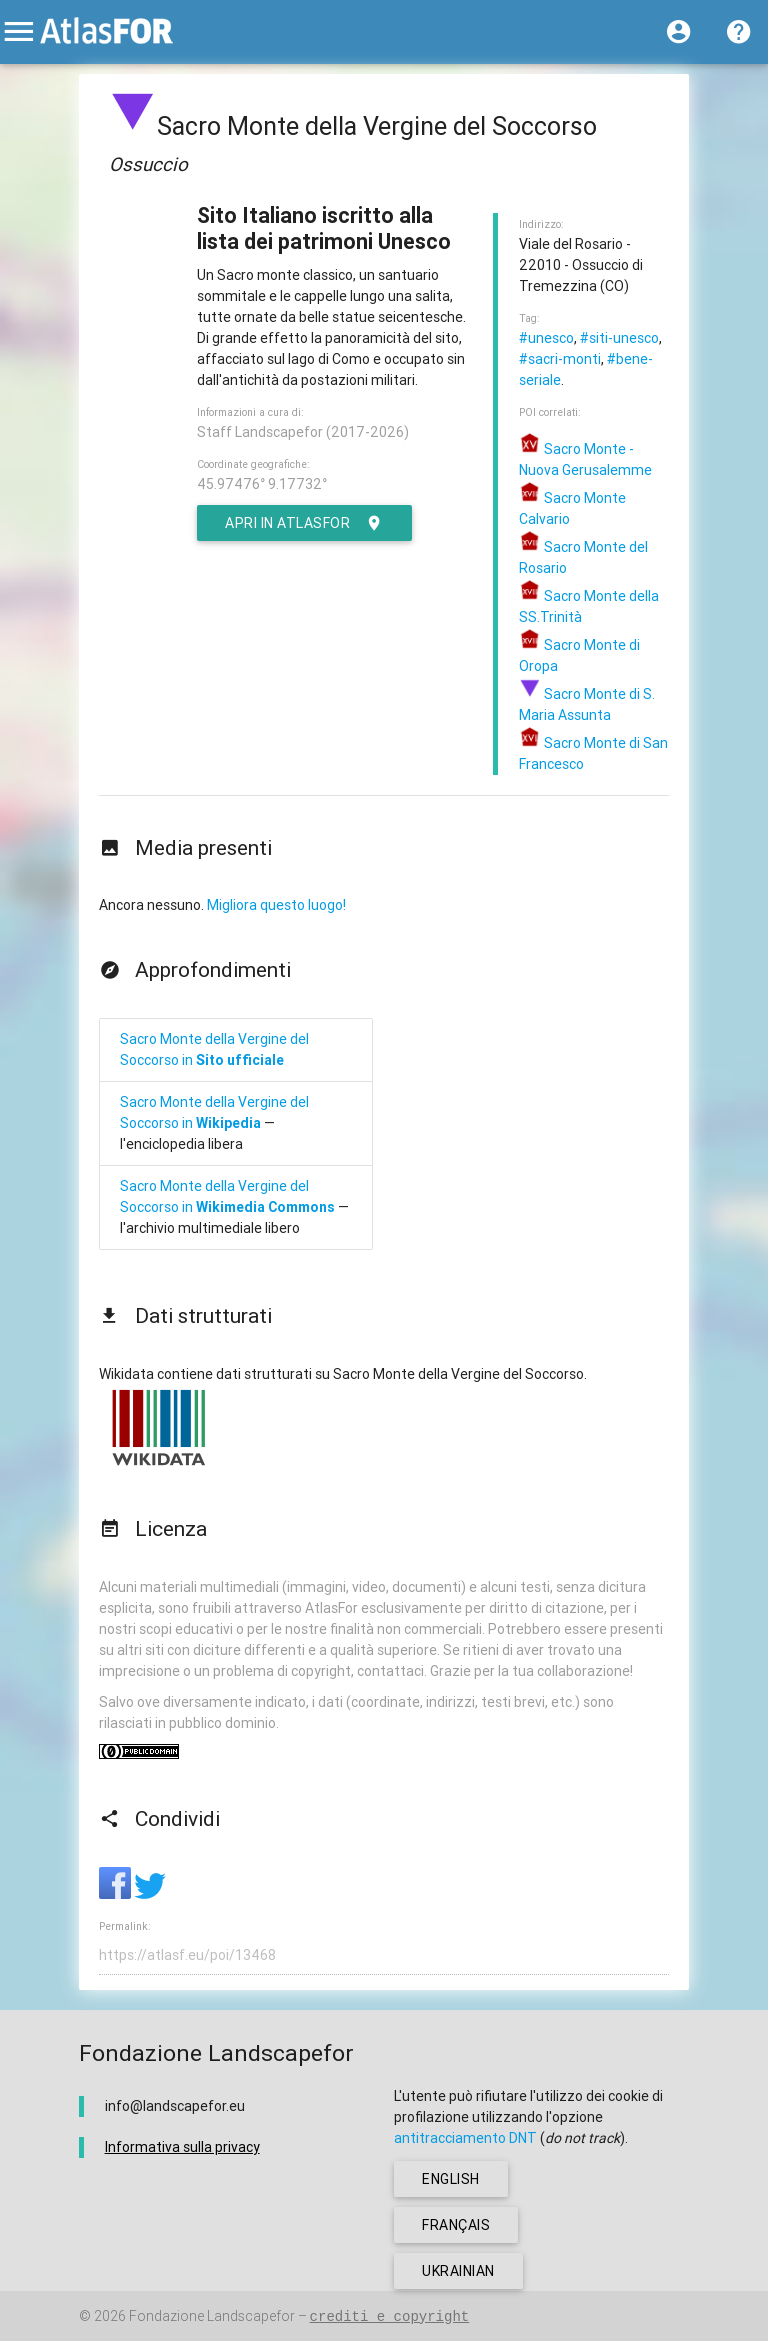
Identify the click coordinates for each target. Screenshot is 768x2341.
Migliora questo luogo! (276, 905)
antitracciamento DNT (465, 2138)
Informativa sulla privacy (182, 2147)
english (451, 2179)
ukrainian (458, 2271)
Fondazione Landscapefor (212, 2316)
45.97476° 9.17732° (262, 484)
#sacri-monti (560, 359)
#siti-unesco (619, 338)
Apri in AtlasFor (304, 523)
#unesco (546, 338)
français (456, 2225)
